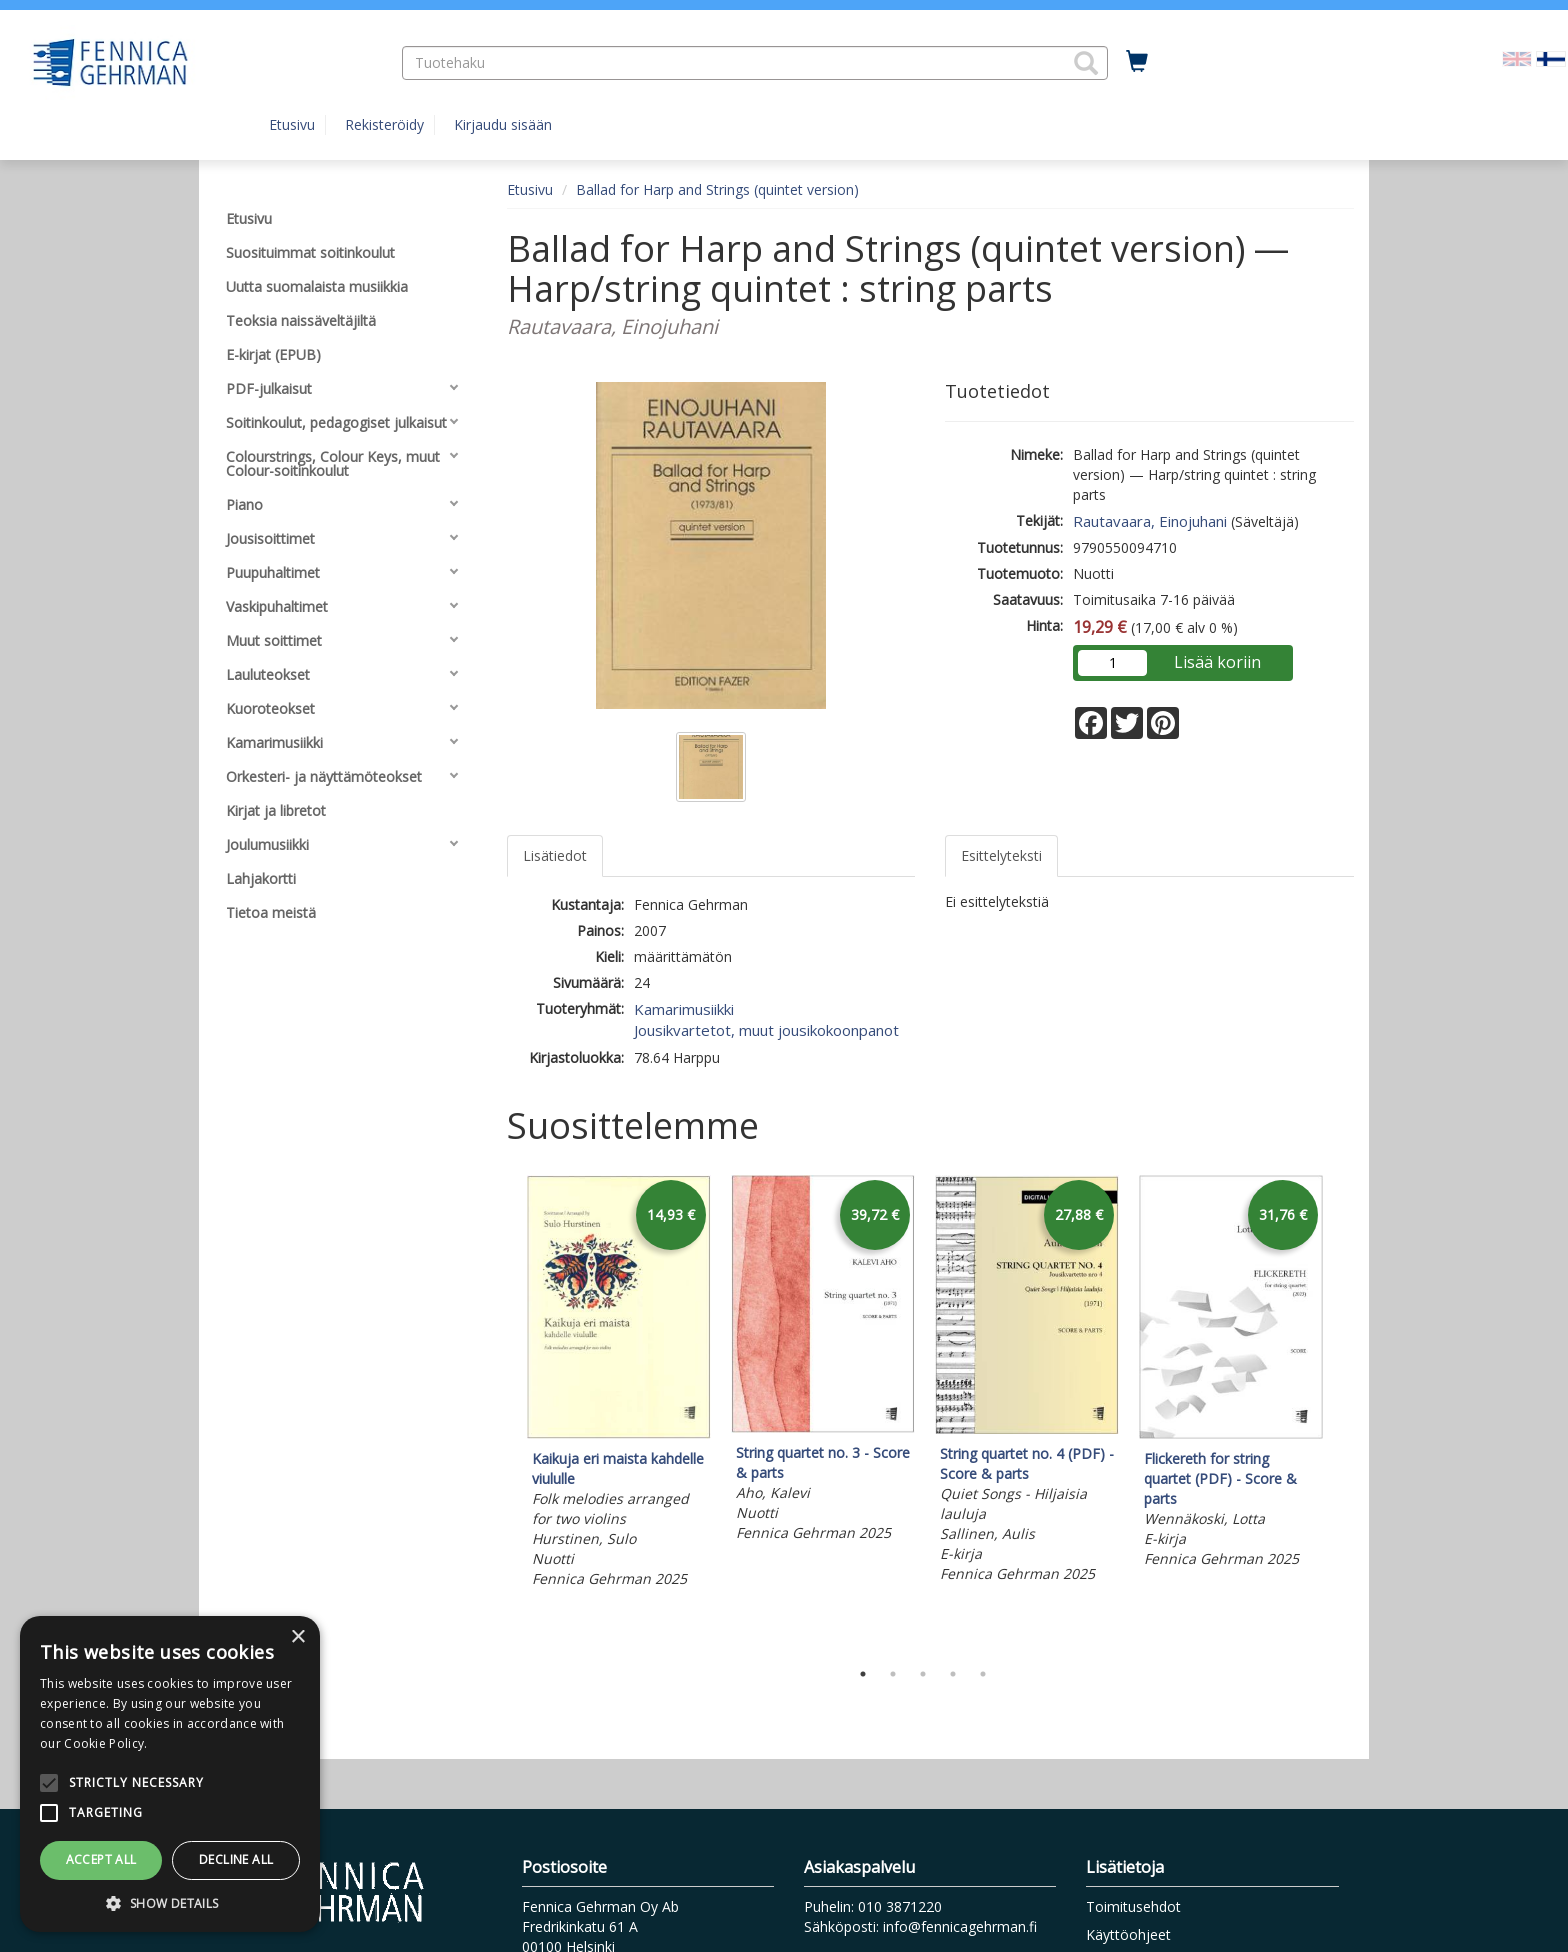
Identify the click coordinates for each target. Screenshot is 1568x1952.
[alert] (170, 1774)
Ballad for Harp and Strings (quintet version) (717, 189)
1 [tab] (863, 1674)
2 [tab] (893, 1674)
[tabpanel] (619, 1384)
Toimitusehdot (1133, 1906)
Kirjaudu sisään (503, 124)
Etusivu (292, 124)
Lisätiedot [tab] (555, 855)
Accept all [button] (101, 1859)
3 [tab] (923, 1674)
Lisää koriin (1217, 662)
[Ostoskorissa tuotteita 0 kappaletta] (1137, 62)
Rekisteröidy (384, 124)
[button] (1086, 63)
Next (1344, 1412)
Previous (502, 1412)
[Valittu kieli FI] (1551, 57)
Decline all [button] (236, 1859)
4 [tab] (953, 1674)
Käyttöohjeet (1128, 1934)
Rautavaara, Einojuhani (1150, 521)
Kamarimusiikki (684, 1009)
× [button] (297, 1637)
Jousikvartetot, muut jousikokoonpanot (766, 1030)
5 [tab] (983, 1674)
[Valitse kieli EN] (1517, 57)
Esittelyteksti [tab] (1001, 855)
